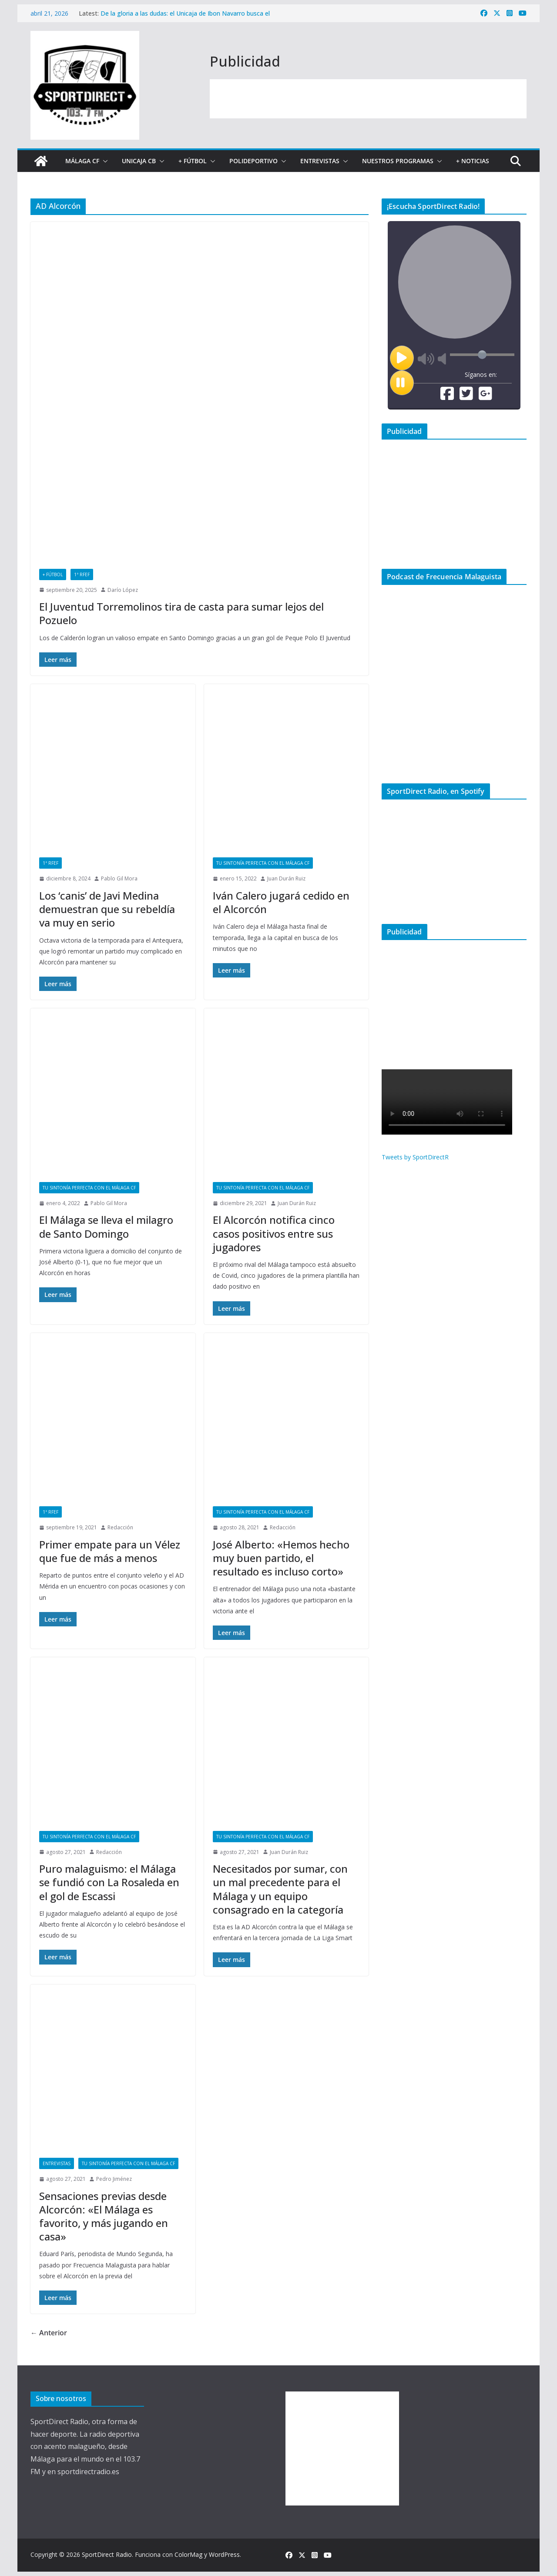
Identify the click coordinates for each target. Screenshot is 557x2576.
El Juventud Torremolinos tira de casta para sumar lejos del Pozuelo (181, 613)
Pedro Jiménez (114, 2179)
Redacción (120, 1527)
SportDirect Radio (107, 2554)
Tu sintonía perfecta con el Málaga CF (262, 863)
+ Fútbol (192, 161)
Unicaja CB (139, 161)
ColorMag (188, 2554)
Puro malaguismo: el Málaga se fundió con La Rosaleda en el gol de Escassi (109, 1882)
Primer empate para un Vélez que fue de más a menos (109, 1551)
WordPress (224, 2554)
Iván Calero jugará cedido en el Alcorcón (281, 902)
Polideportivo (253, 161)
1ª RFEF (82, 574)
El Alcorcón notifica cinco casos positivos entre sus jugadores (274, 1233)
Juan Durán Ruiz (286, 878)
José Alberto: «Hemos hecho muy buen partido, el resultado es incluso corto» (281, 1558)
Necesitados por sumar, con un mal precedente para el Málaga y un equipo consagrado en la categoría (280, 1889)
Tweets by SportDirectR (415, 1157)
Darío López (122, 590)
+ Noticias (472, 161)
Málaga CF (82, 161)
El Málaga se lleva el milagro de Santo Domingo (106, 1226)
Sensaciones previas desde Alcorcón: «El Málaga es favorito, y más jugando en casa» (103, 2216)
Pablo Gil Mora (119, 878)
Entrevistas (319, 161)
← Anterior (48, 2333)
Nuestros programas (397, 161)
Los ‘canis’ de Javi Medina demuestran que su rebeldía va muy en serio (107, 909)
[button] (103, 161)
